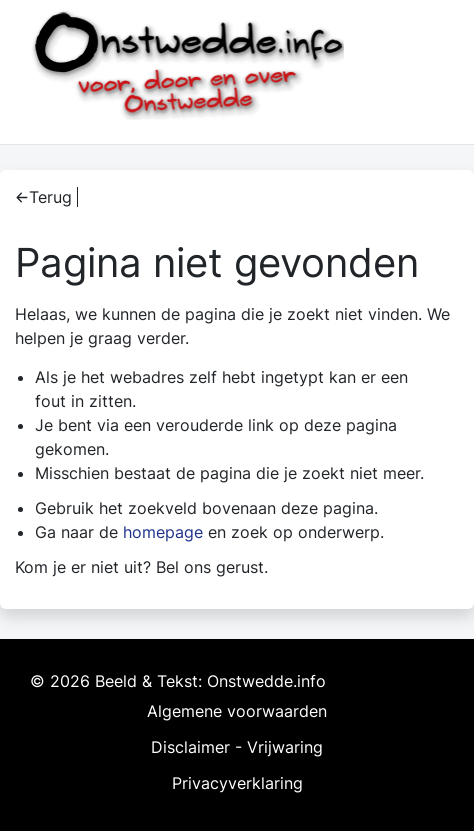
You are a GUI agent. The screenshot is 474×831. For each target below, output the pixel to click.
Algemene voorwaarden (237, 711)
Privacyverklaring (237, 783)
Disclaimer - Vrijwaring (237, 747)
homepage (163, 532)
